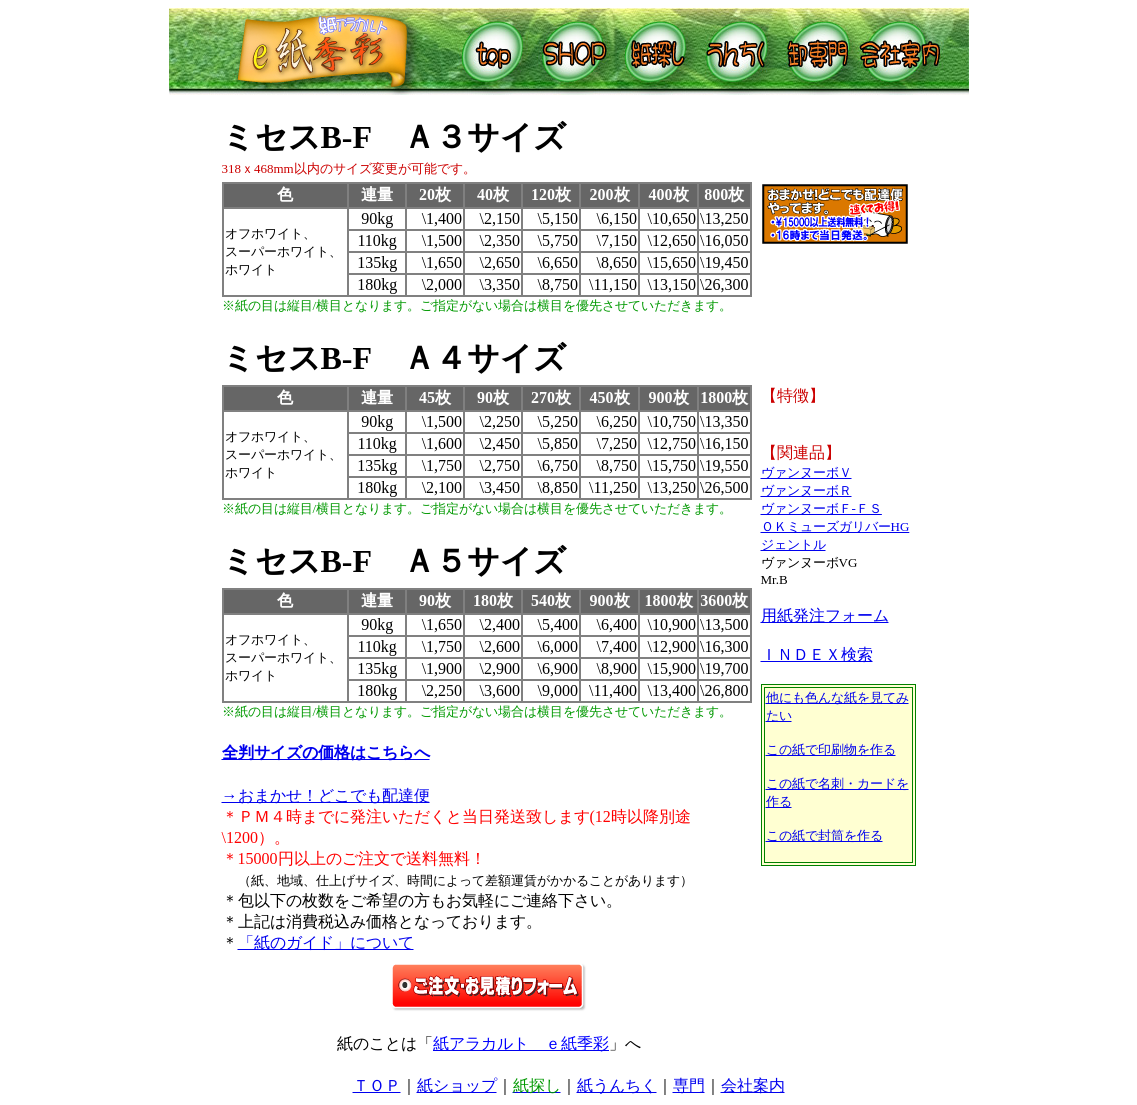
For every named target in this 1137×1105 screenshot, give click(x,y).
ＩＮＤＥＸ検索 (817, 654)
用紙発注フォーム (825, 615)
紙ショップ (457, 1085)
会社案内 (753, 1085)
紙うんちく (617, 1085)
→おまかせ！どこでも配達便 (326, 795)
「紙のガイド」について (326, 942)
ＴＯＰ (377, 1085)
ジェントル (793, 544)
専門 (689, 1085)
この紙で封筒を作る (824, 835)
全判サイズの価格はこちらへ (326, 752)
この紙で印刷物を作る (831, 749)
